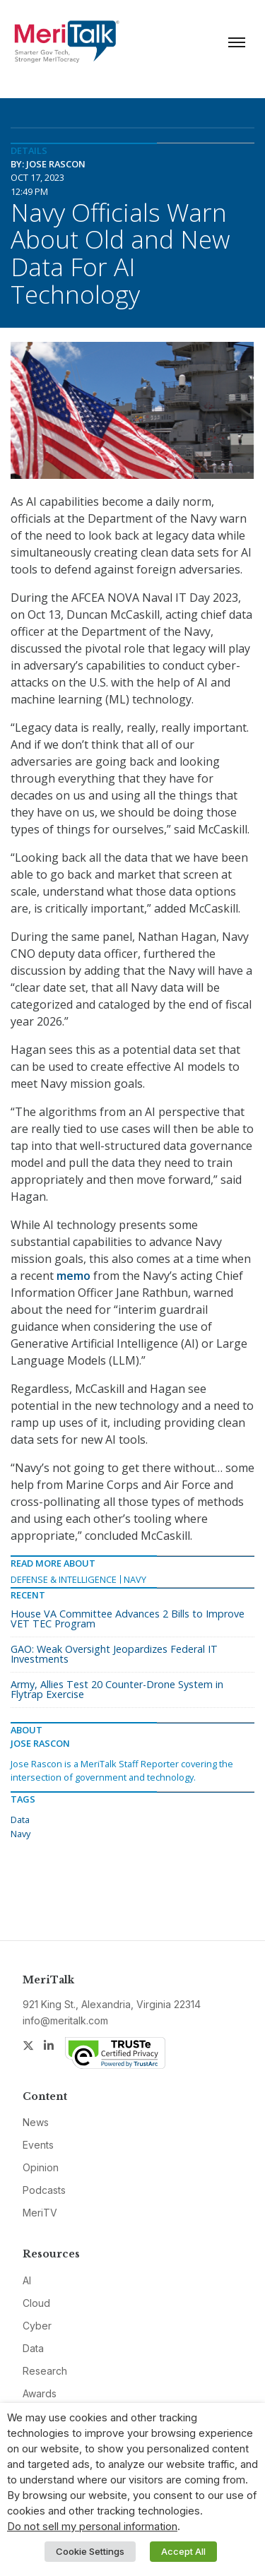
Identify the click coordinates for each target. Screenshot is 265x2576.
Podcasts (44, 2190)
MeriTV (40, 2213)
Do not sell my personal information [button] (92, 2526)
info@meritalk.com (65, 2020)
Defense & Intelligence (64, 1579)
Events (38, 2145)
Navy (135, 1579)
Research (45, 2371)
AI (27, 2280)
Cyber (37, 2326)
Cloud (36, 2303)
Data (20, 1819)
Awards (40, 2393)
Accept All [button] (183, 2551)
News (36, 2122)
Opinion (41, 2167)
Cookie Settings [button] (90, 2551)
